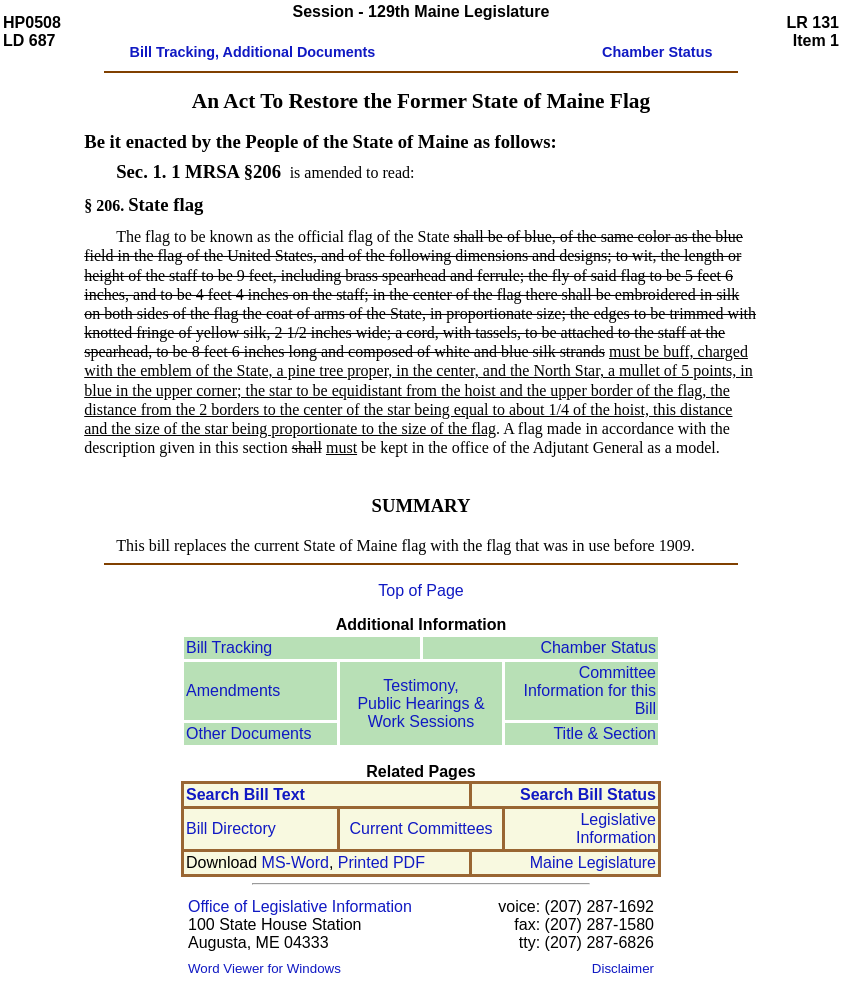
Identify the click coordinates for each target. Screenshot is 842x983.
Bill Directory (231, 828)
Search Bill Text (245, 794)
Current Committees (420, 828)
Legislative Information (616, 828)
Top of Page (420, 590)
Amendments (233, 690)
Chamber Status (598, 647)
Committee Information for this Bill (590, 690)
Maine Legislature (593, 862)
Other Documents (248, 733)
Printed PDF (381, 862)
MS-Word (295, 862)
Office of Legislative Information (300, 906)
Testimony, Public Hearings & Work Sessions (420, 703)
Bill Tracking (229, 647)
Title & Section (604, 733)
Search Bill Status (588, 794)
